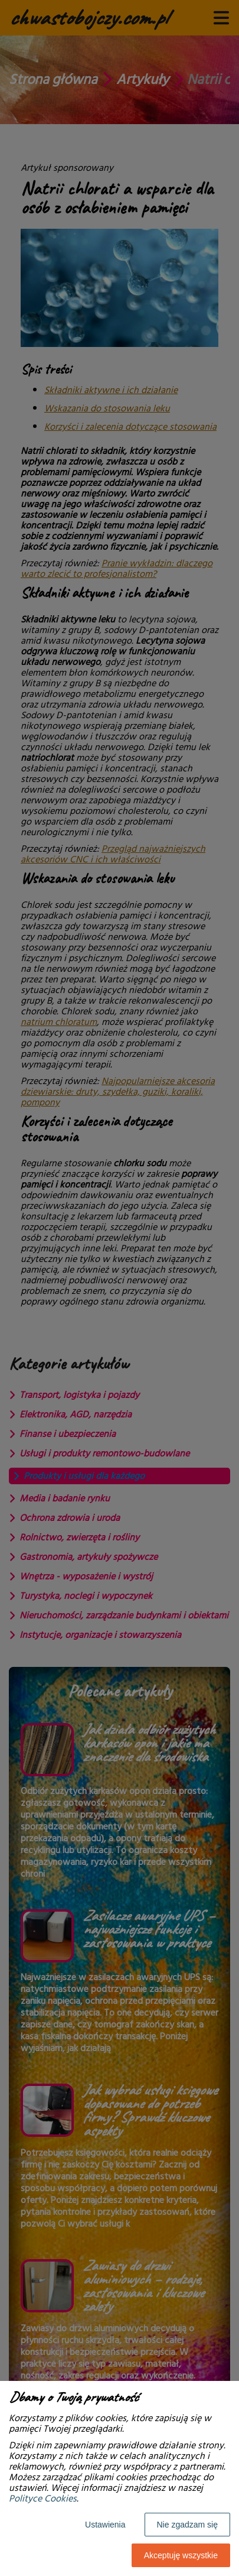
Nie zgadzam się (187, 2524)
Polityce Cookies (43, 2498)
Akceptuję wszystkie (181, 2555)
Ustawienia (105, 2524)
